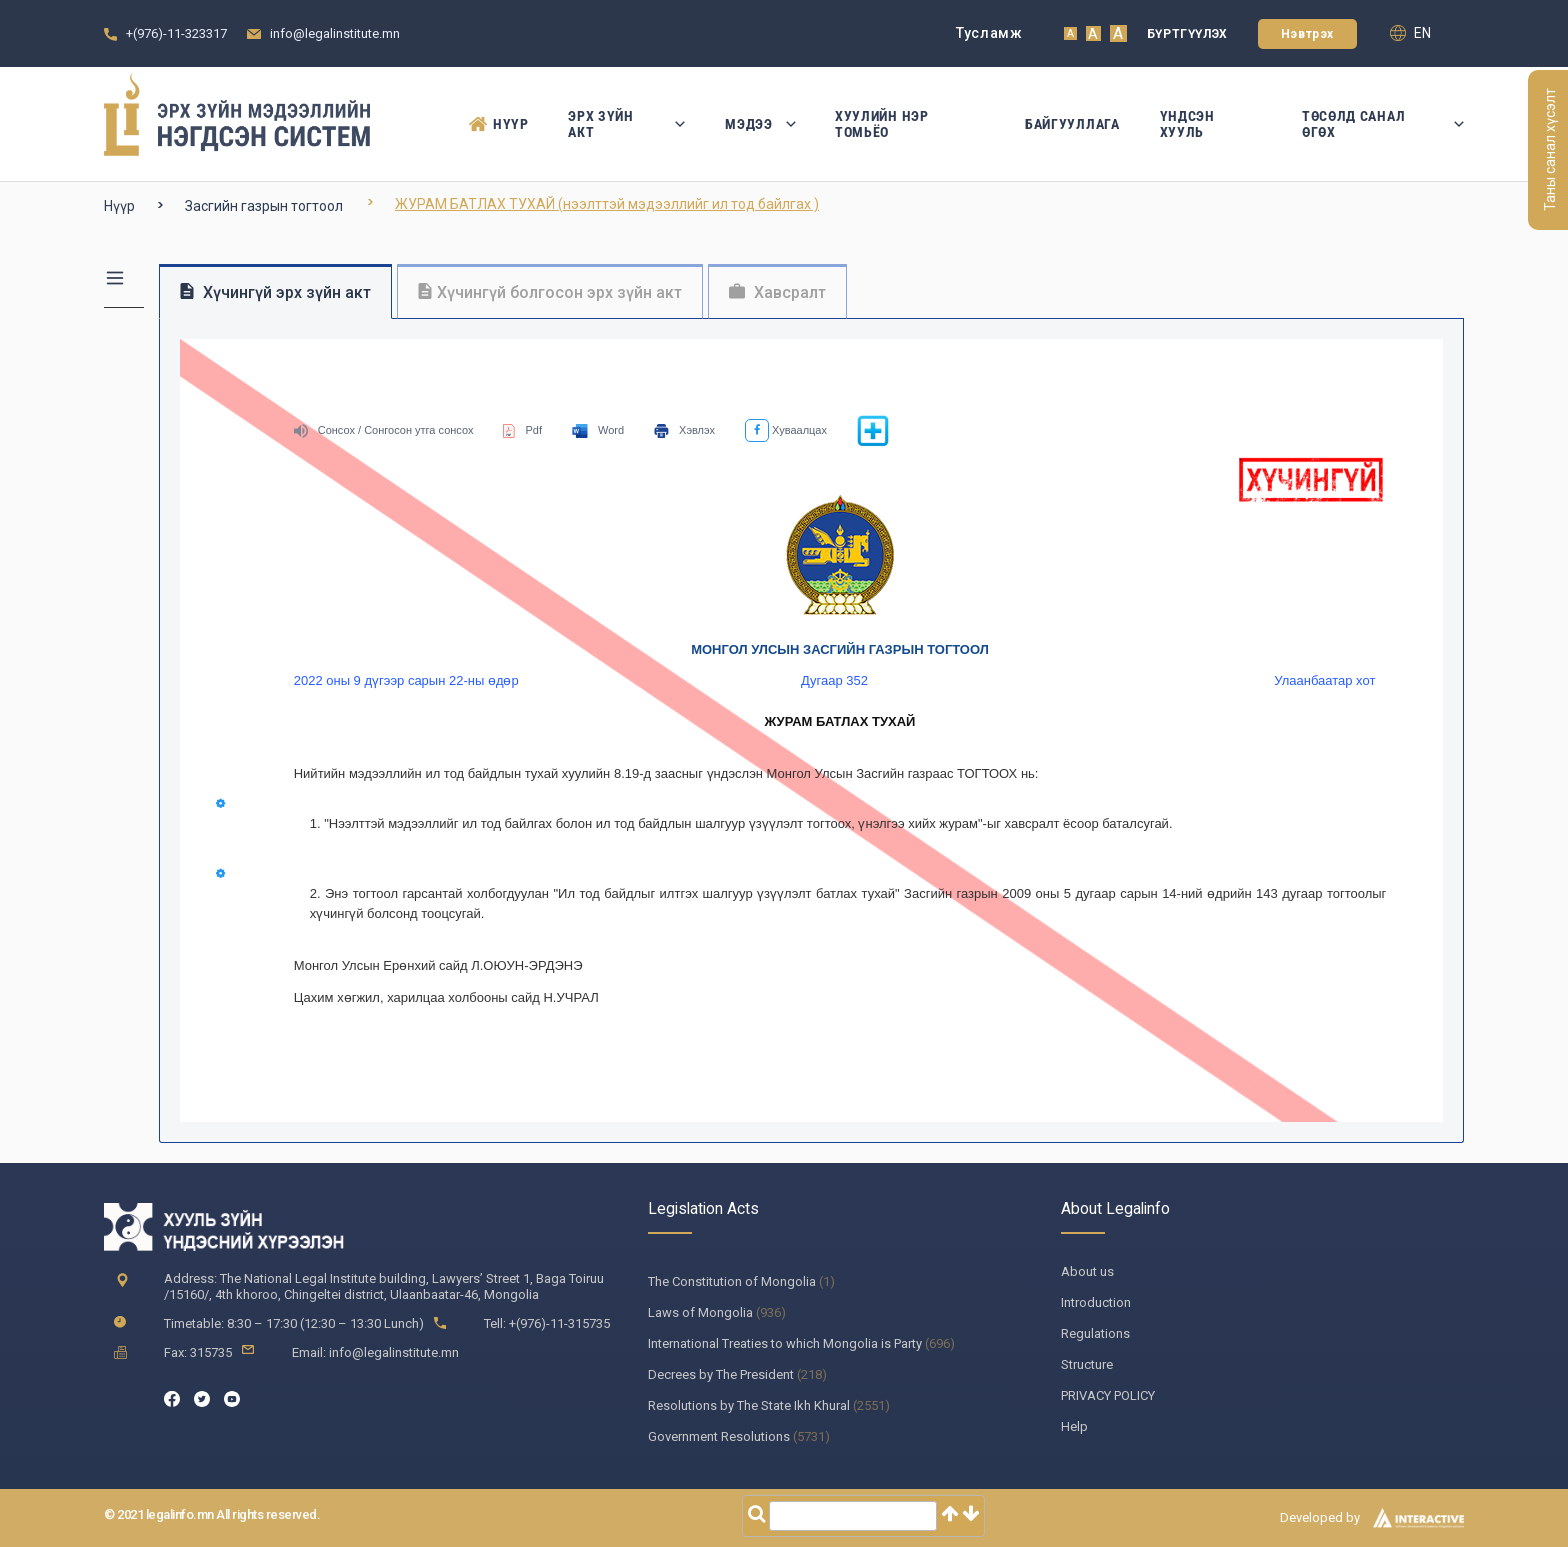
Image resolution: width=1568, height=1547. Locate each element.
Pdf (522, 430)
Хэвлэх (684, 430)
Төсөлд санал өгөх (1383, 124)
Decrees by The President (721, 1374)
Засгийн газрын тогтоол (264, 206)
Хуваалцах (786, 430)
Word (598, 430)
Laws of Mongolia (700, 1312)
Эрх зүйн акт (626, 124)
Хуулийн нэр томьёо (882, 124)
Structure (1087, 1364)
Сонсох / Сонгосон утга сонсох (384, 430)
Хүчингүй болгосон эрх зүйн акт (550, 292)
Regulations (1095, 1333)
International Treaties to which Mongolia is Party (785, 1343)
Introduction (1096, 1302)
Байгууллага (1072, 124)
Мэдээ (760, 124)
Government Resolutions (719, 1436)
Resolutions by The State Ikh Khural (749, 1405)
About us (1087, 1271)
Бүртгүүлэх (1187, 34)
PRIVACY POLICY (1108, 1395)
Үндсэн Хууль (1187, 124)
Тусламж (989, 33)
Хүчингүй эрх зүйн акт (275, 292)
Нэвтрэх (1307, 34)
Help (1074, 1426)
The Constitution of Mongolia (732, 1281)
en (1410, 33)
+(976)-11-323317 (176, 33)
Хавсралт (777, 292)
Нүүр (498, 124)
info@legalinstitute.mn (335, 33)
